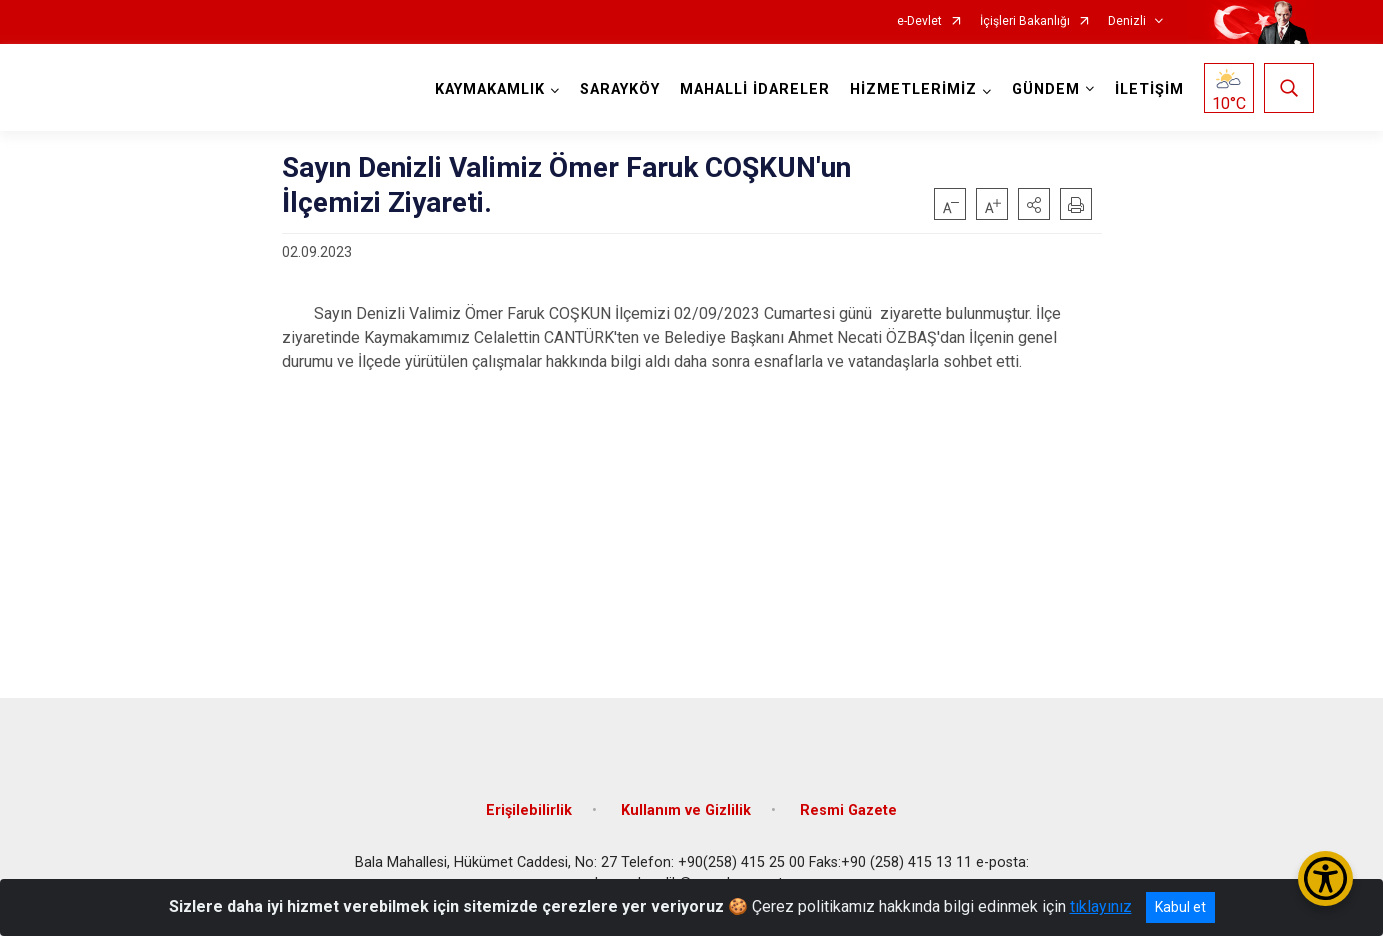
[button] (1034, 204)
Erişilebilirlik (529, 810)
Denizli (1127, 21)
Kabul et (1180, 907)
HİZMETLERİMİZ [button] (913, 89)
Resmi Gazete (848, 810)
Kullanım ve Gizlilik (686, 810)
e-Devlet (919, 21)
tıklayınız (1101, 906)
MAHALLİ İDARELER (755, 89)
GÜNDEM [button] (1046, 89)
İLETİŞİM (1149, 89)
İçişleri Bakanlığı (1025, 21)
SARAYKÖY (620, 89)
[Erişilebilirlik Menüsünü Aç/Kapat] (1325, 878)
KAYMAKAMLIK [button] (490, 89)
